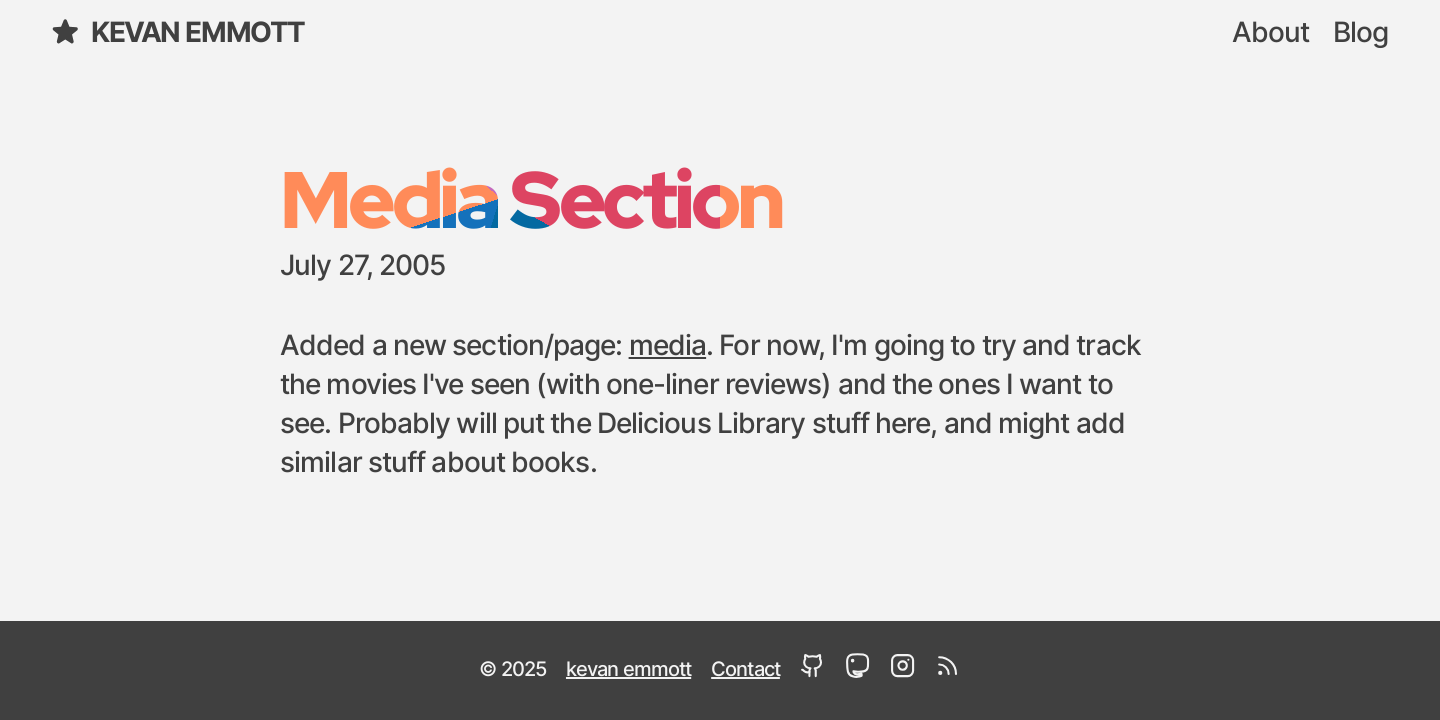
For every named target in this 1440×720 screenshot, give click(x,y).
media (668, 347)
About (1271, 34)
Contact (745, 670)
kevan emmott (177, 32)
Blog (1360, 34)
